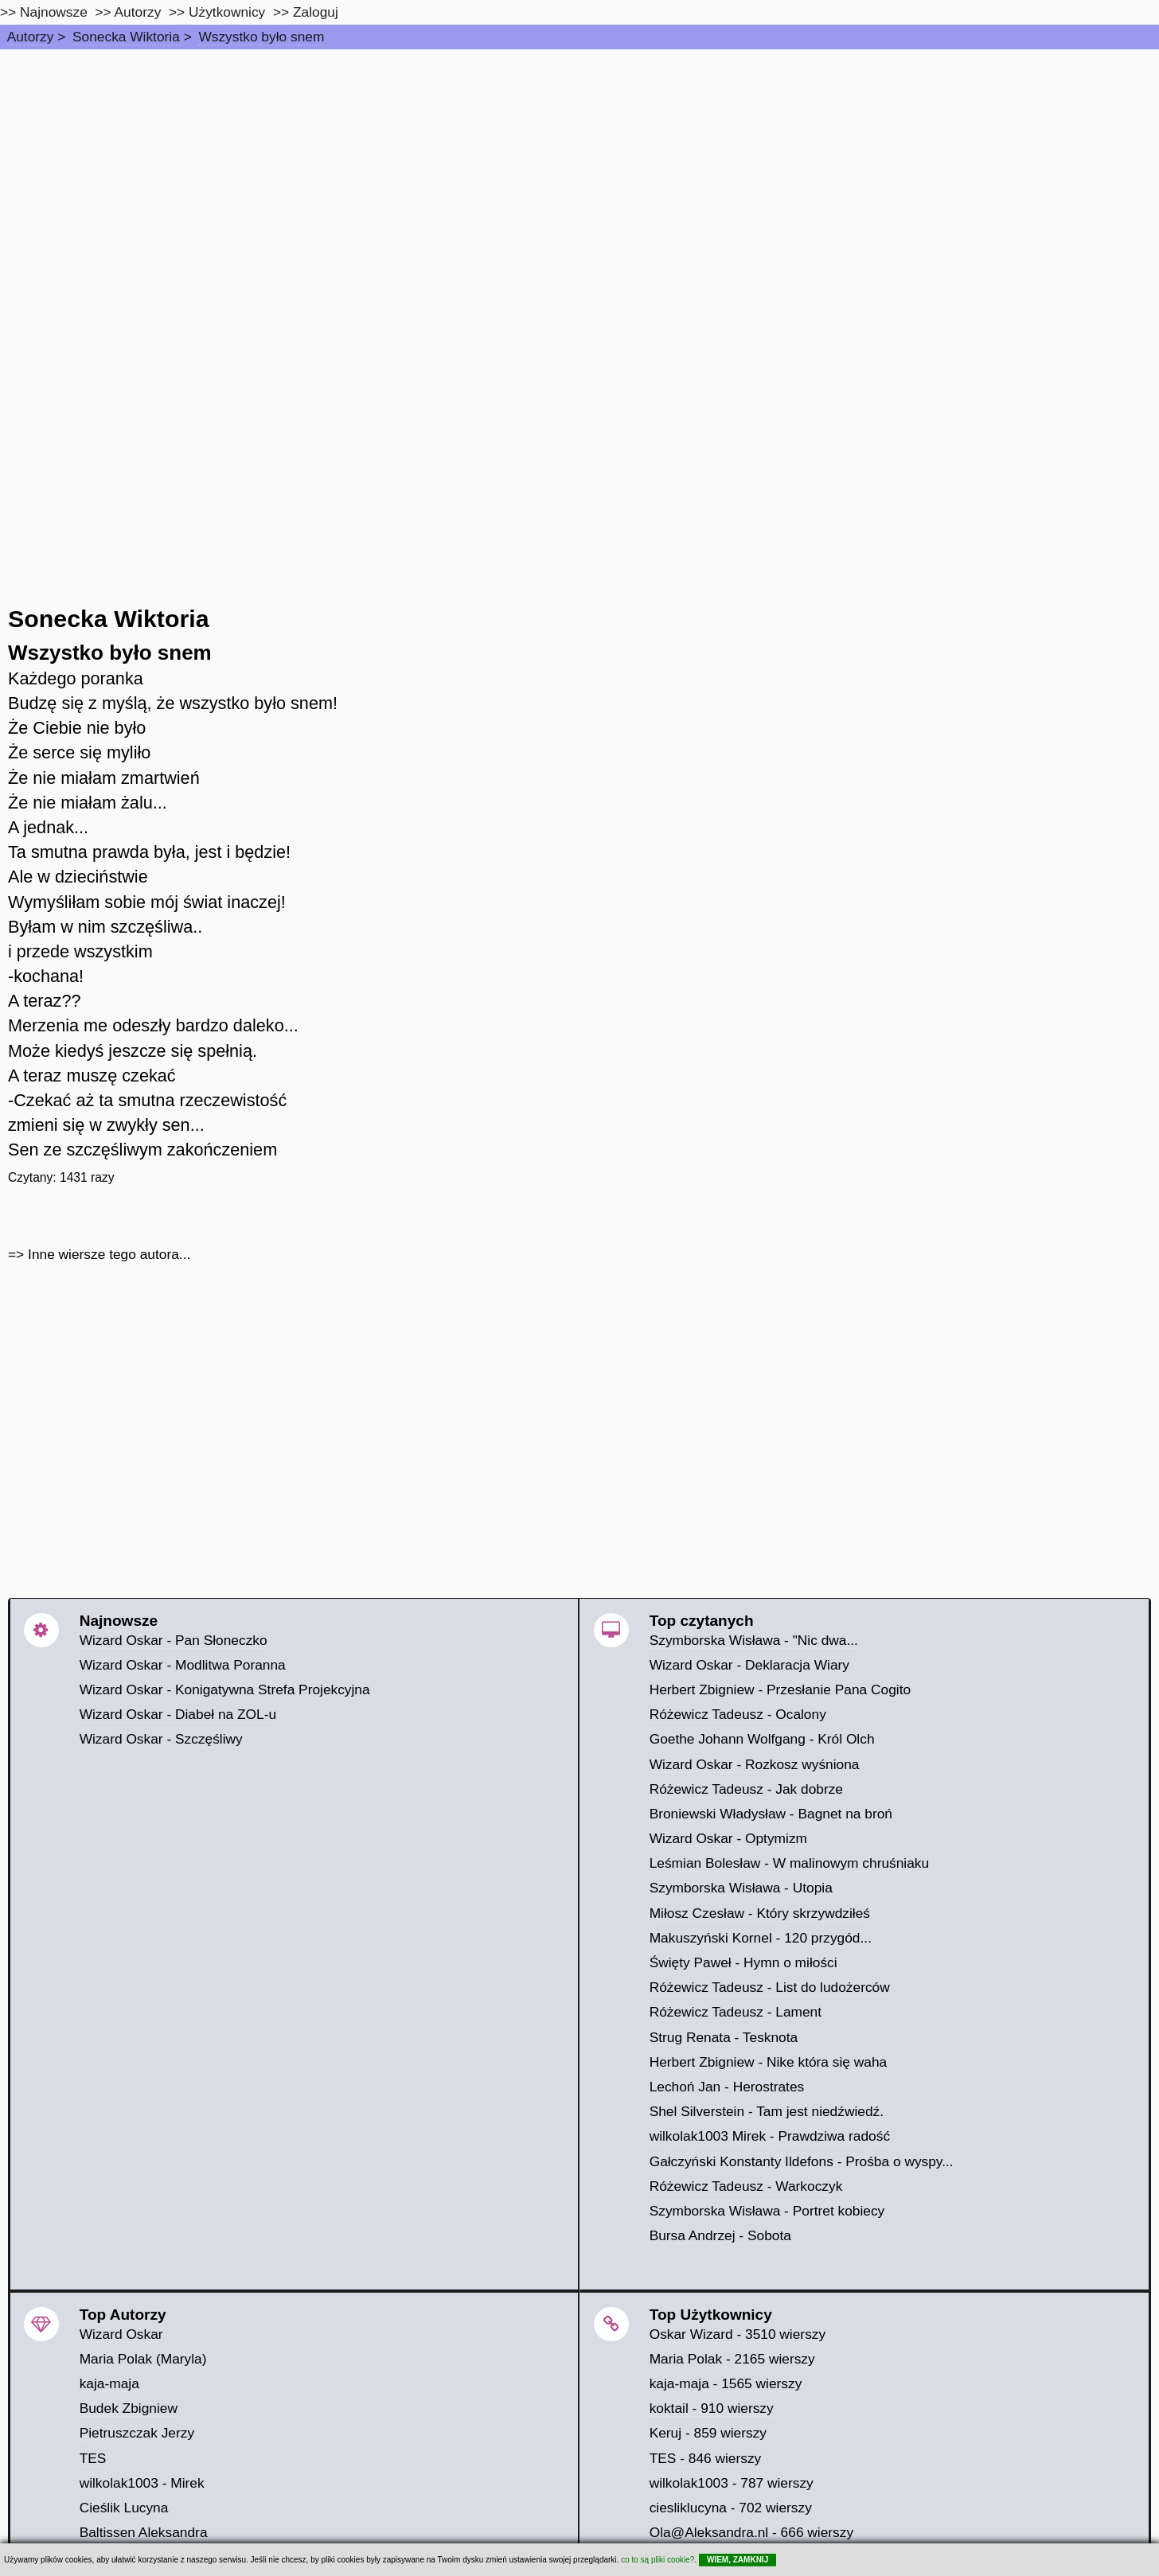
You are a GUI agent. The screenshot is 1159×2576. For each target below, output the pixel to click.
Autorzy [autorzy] (138, 12)
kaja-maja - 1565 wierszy (726, 2383)
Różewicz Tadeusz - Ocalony (738, 1714)
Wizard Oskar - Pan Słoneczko (173, 1640)
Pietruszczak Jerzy (137, 2433)
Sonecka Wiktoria (126, 37)
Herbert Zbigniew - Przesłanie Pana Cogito (780, 1689)
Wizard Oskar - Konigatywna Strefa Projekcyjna (225, 1689)
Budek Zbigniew (129, 2408)
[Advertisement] (579, 168)
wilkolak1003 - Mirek (142, 2483)
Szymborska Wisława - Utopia (741, 1888)
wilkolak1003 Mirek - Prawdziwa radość (770, 2136)
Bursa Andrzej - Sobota (720, 2235)
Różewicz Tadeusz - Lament (735, 2012)
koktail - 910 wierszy (712, 2408)
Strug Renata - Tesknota (724, 2037)
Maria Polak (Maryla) (143, 2359)
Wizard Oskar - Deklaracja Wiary (749, 1665)
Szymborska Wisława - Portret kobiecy (767, 2211)
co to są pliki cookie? (657, 2559)
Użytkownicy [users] (227, 12)
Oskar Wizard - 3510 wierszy (737, 2334)
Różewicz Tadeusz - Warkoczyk (746, 2186)
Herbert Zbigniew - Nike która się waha (769, 2062)
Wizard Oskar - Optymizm (728, 1838)
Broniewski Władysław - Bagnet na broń (771, 1814)
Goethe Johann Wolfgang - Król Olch (762, 1739)
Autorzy (30, 37)
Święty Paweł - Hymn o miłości (743, 1962)
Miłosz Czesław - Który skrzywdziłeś (760, 1913)
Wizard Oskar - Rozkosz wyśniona (755, 1764)
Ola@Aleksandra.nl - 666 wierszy (751, 2532)
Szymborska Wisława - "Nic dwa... (754, 1640)
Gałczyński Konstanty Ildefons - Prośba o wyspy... (802, 2161)
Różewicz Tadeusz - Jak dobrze (746, 1789)
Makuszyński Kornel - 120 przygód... (761, 1938)
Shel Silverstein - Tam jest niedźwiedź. (767, 2111)
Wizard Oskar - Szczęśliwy (161, 1739)
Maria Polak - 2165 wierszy (732, 2359)
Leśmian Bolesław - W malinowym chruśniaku (790, 1863)
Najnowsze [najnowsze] (54, 12)
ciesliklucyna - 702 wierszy (731, 2508)
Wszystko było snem (261, 37)
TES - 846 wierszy (706, 2458)
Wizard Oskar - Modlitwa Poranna (183, 1665)
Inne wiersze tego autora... (109, 1254)
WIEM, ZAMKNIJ (737, 2559)
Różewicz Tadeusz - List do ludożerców (770, 1987)
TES (93, 2458)
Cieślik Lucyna (124, 2508)
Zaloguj (315, 12)
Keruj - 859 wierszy (708, 2433)
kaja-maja (109, 2383)
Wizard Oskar (121, 2334)
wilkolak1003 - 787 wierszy (732, 2483)
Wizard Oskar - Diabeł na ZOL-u (178, 1714)
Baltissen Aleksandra (144, 2532)
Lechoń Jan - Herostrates (727, 2087)
